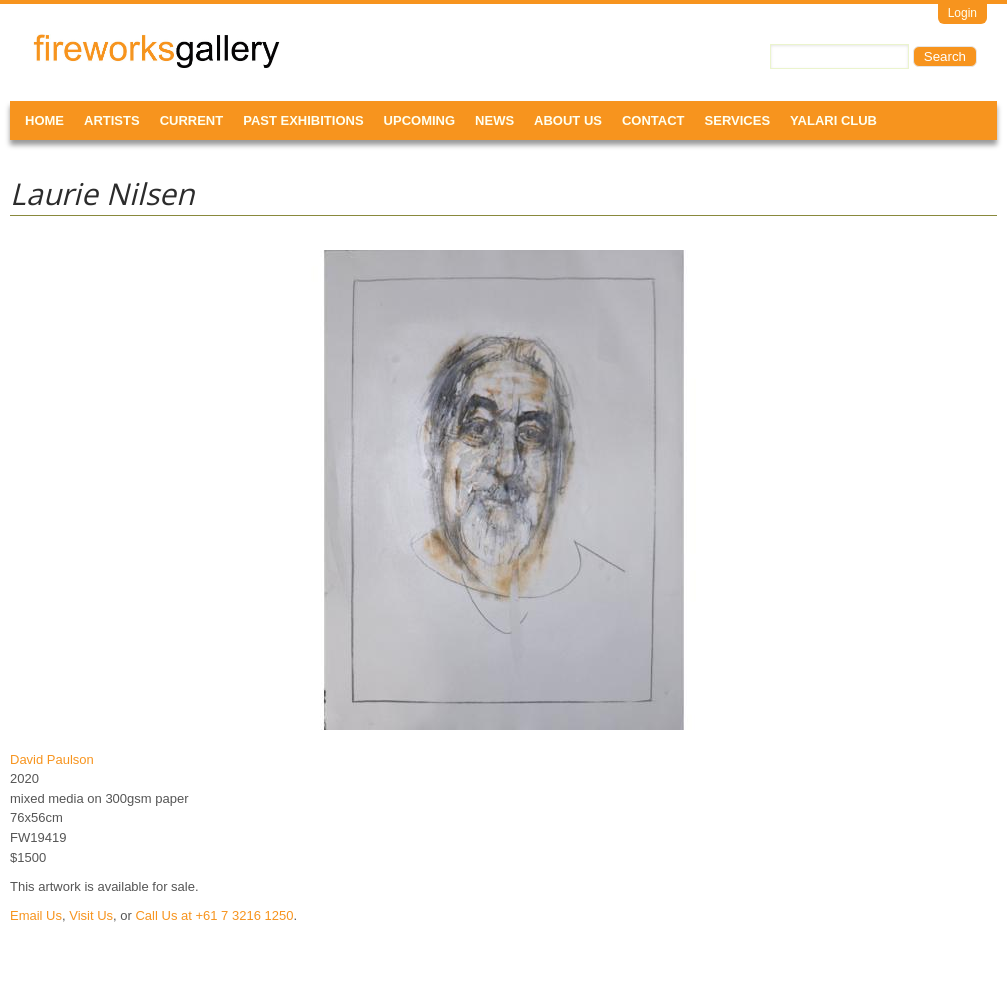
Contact (653, 120)
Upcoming (420, 120)
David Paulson (52, 759)
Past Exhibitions (303, 120)
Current (192, 120)
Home (44, 120)
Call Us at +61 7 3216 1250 (214, 915)
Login (962, 13)
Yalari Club (833, 120)
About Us (568, 120)
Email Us (36, 915)
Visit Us (91, 915)
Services (738, 120)
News (494, 120)
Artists (112, 120)
